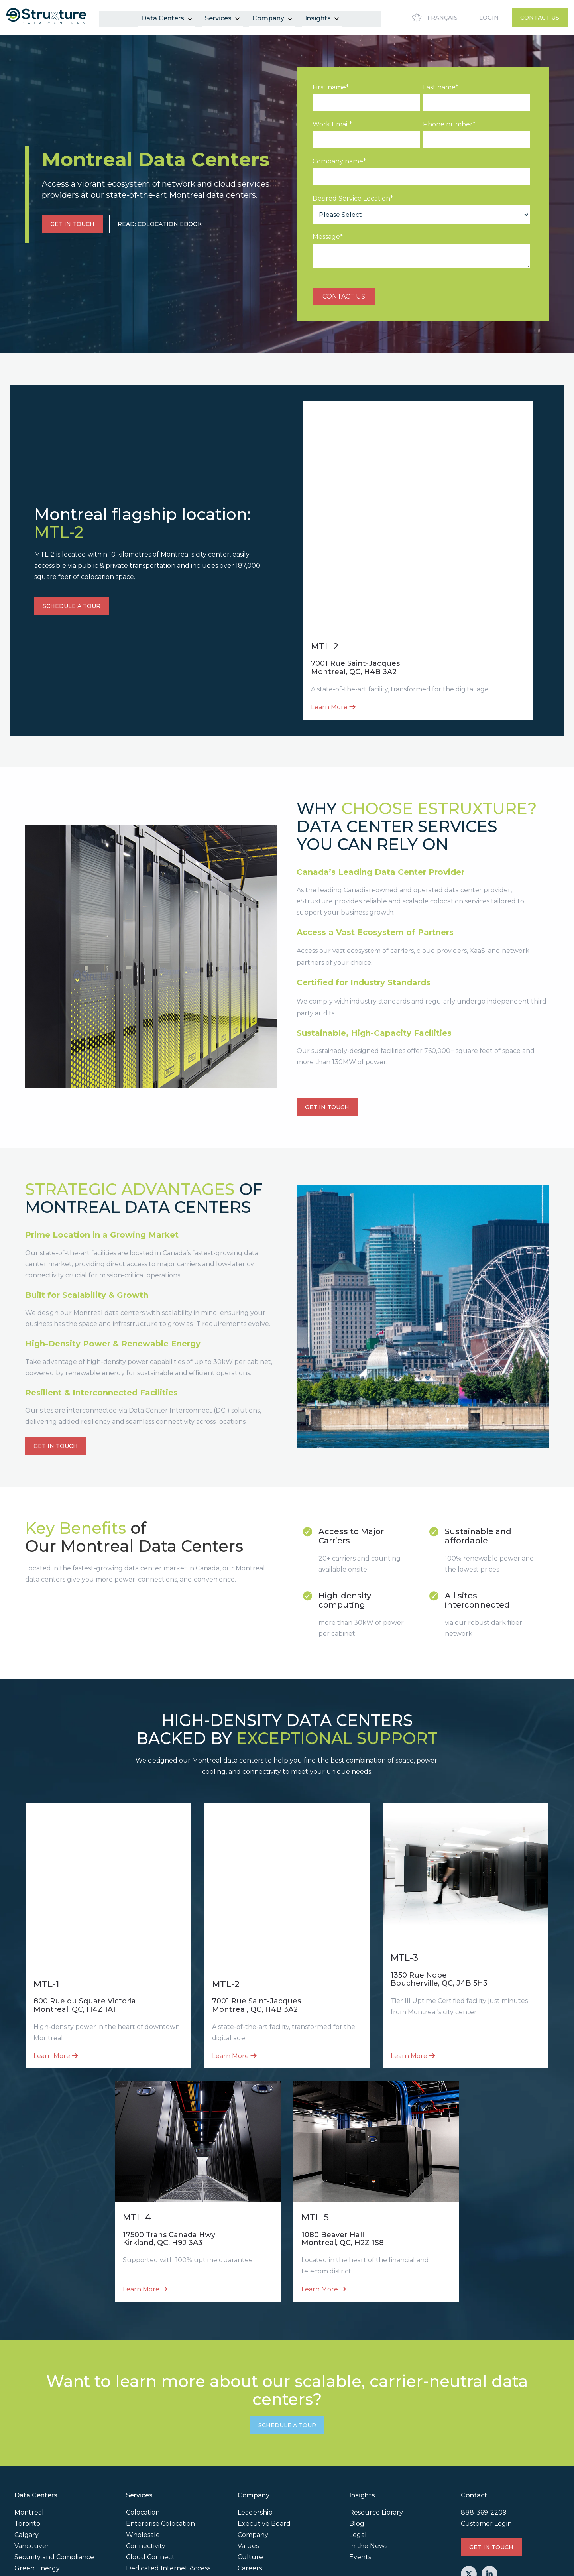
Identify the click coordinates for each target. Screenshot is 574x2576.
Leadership (255, 2424)
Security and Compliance (54, 2468)
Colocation (143, 2424)
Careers (250, 2480)
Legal (358, 2446)
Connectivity (145, 2457)
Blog (356, 2435)
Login (489, 17)
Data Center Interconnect (167, 2491)
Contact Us (539, 17)
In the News (368, 2457)
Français (433, 17)
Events (360, 2468)
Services (221, 17)
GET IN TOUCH (72, 224)
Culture (250, 2468)
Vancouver (31, 2457)
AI (17, 2491)
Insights (321, 17)
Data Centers (166, 17)
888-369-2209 (484, 2424)
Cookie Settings (37, 2566)
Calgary (26, 2446)
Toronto (27, 2435)
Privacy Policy (540, 2530)
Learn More (333, 644)
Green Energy (37, 2480)
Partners (251, 2491)
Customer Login (486, 2435)
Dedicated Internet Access (168, 2480)
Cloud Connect (150, 2468)
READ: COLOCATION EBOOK (160, 224)
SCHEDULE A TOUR (71, 575)
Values (248, 2457)
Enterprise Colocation (160, 2435)
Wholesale (143, 2446)
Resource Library (376, 2424)
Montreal (29, 2424)
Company (272, 17)
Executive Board (264, 2435)
